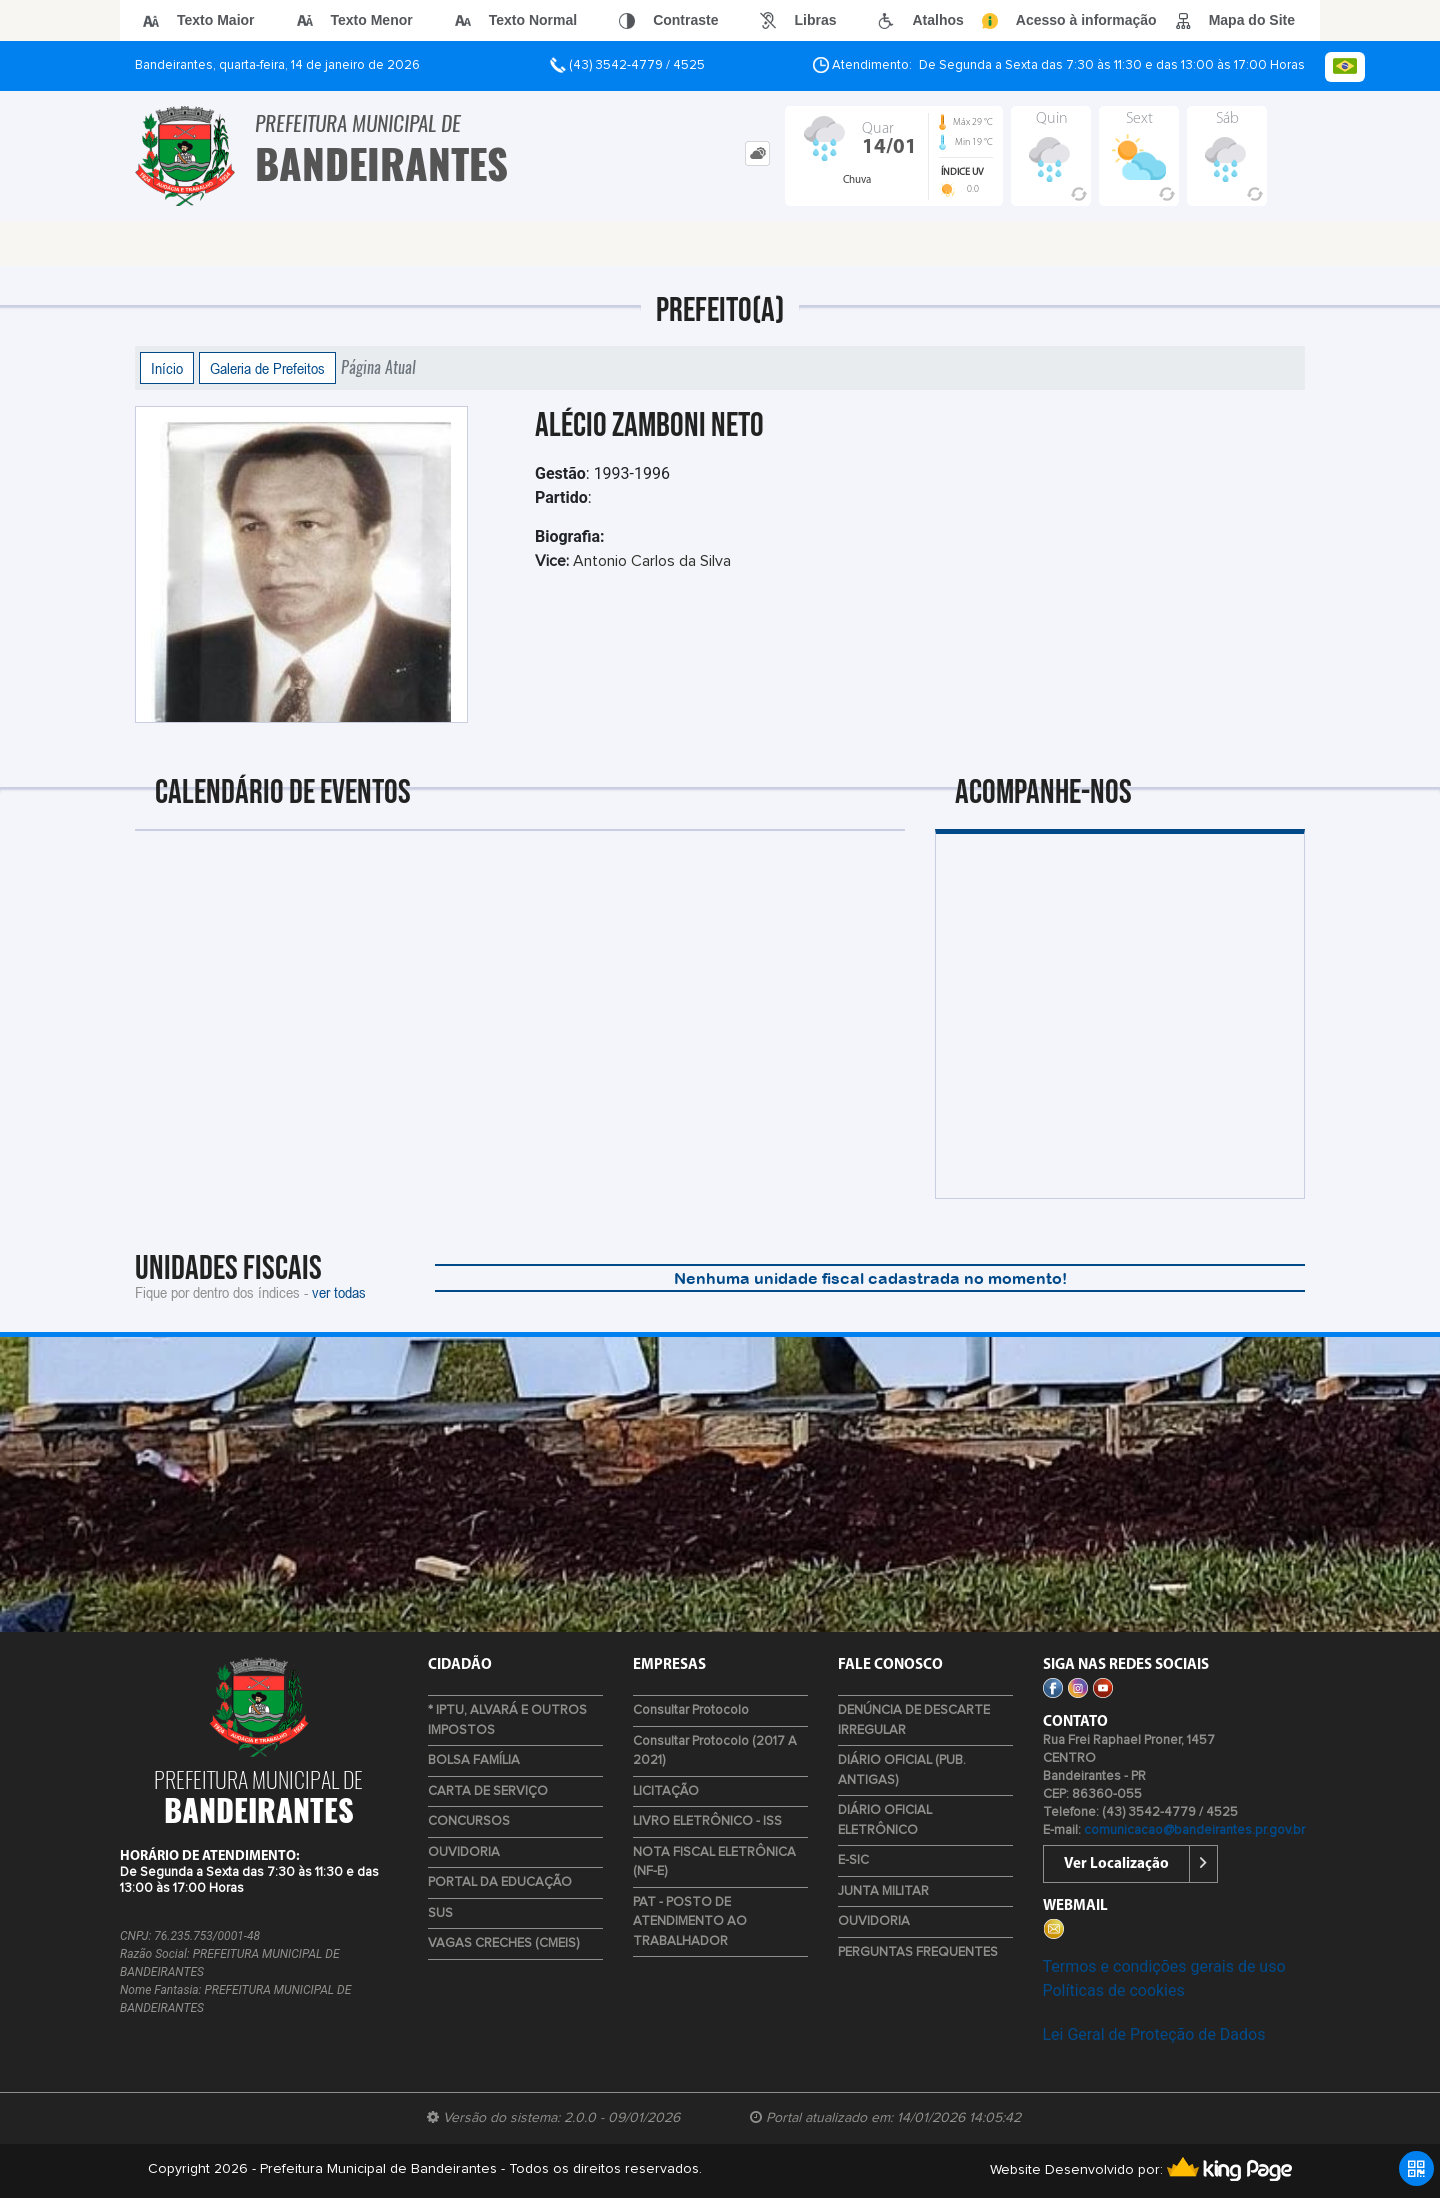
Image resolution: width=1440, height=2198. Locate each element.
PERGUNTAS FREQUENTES (918, 1952)
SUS (440, 1913)
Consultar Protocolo (691, 1710)
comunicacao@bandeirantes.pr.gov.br (1194, 1830)
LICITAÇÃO (666, 1791)
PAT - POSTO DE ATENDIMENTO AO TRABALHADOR (690, 1922)
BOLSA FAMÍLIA (474, 1760)
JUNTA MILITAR (883, 1891)
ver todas (339, 1292)
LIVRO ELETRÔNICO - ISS (707, 1821)
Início (167, 368)
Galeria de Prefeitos (267, 368)
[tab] (757, 153)
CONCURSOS (469, 1821)
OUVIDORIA (464, 1852)
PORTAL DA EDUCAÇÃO (500, 1882)
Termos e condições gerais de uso (1164, 1966)
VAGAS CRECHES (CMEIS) (503, 1943)
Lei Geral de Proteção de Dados (1154, 2034)
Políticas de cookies (1114, 1990)
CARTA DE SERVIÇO (488, 1791)
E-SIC (853, 1860)
